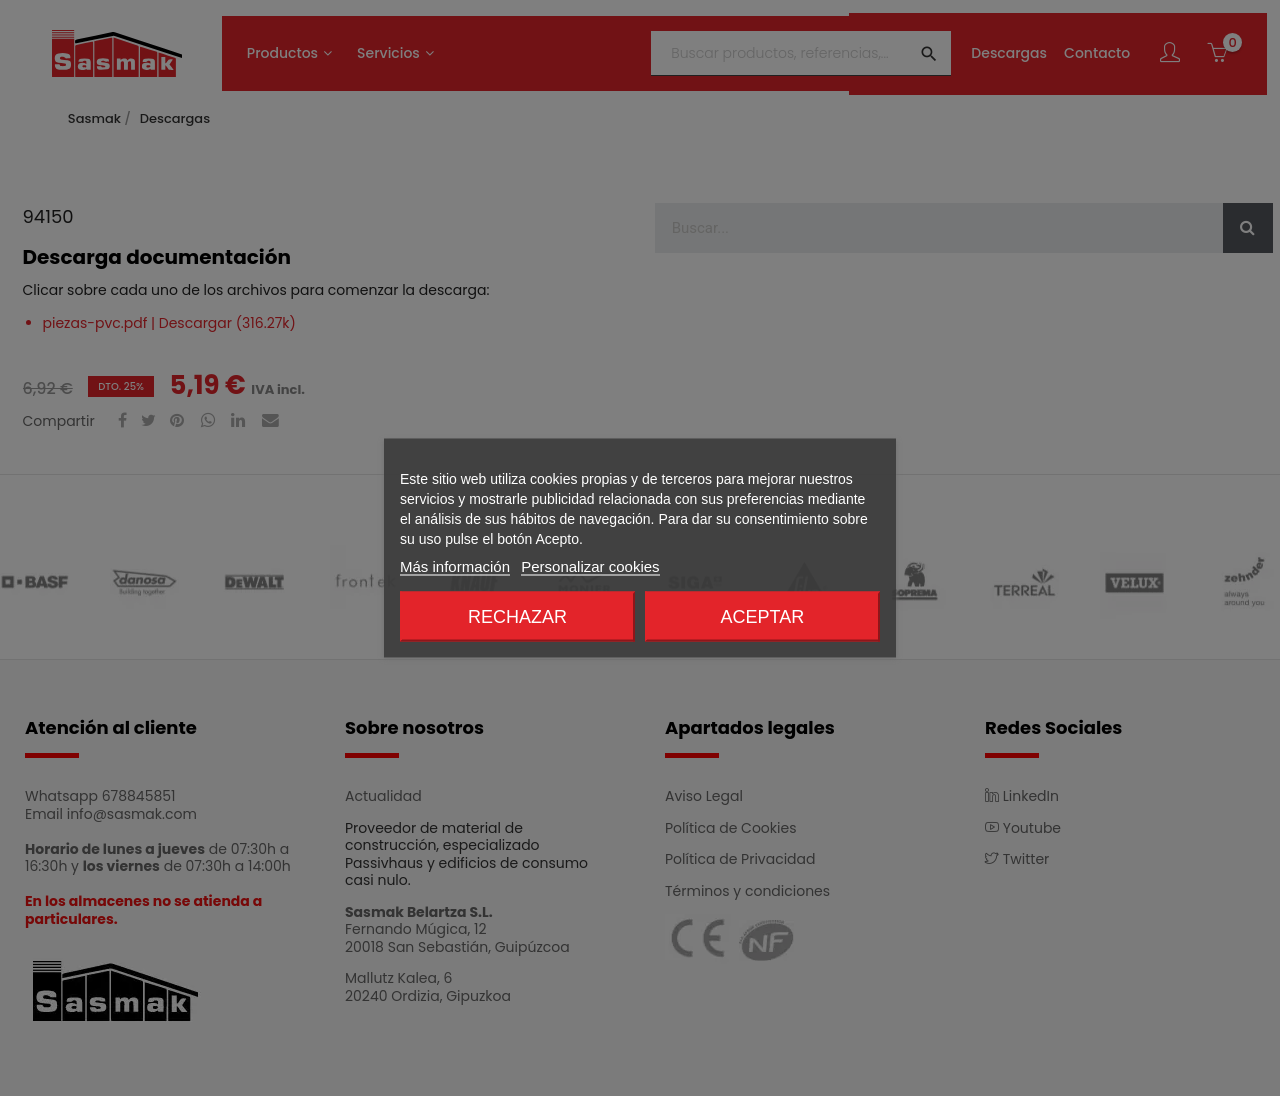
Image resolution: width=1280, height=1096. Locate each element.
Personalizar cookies (590, 566)
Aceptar (763, 617)
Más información (455, 566)
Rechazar (517, 617)
